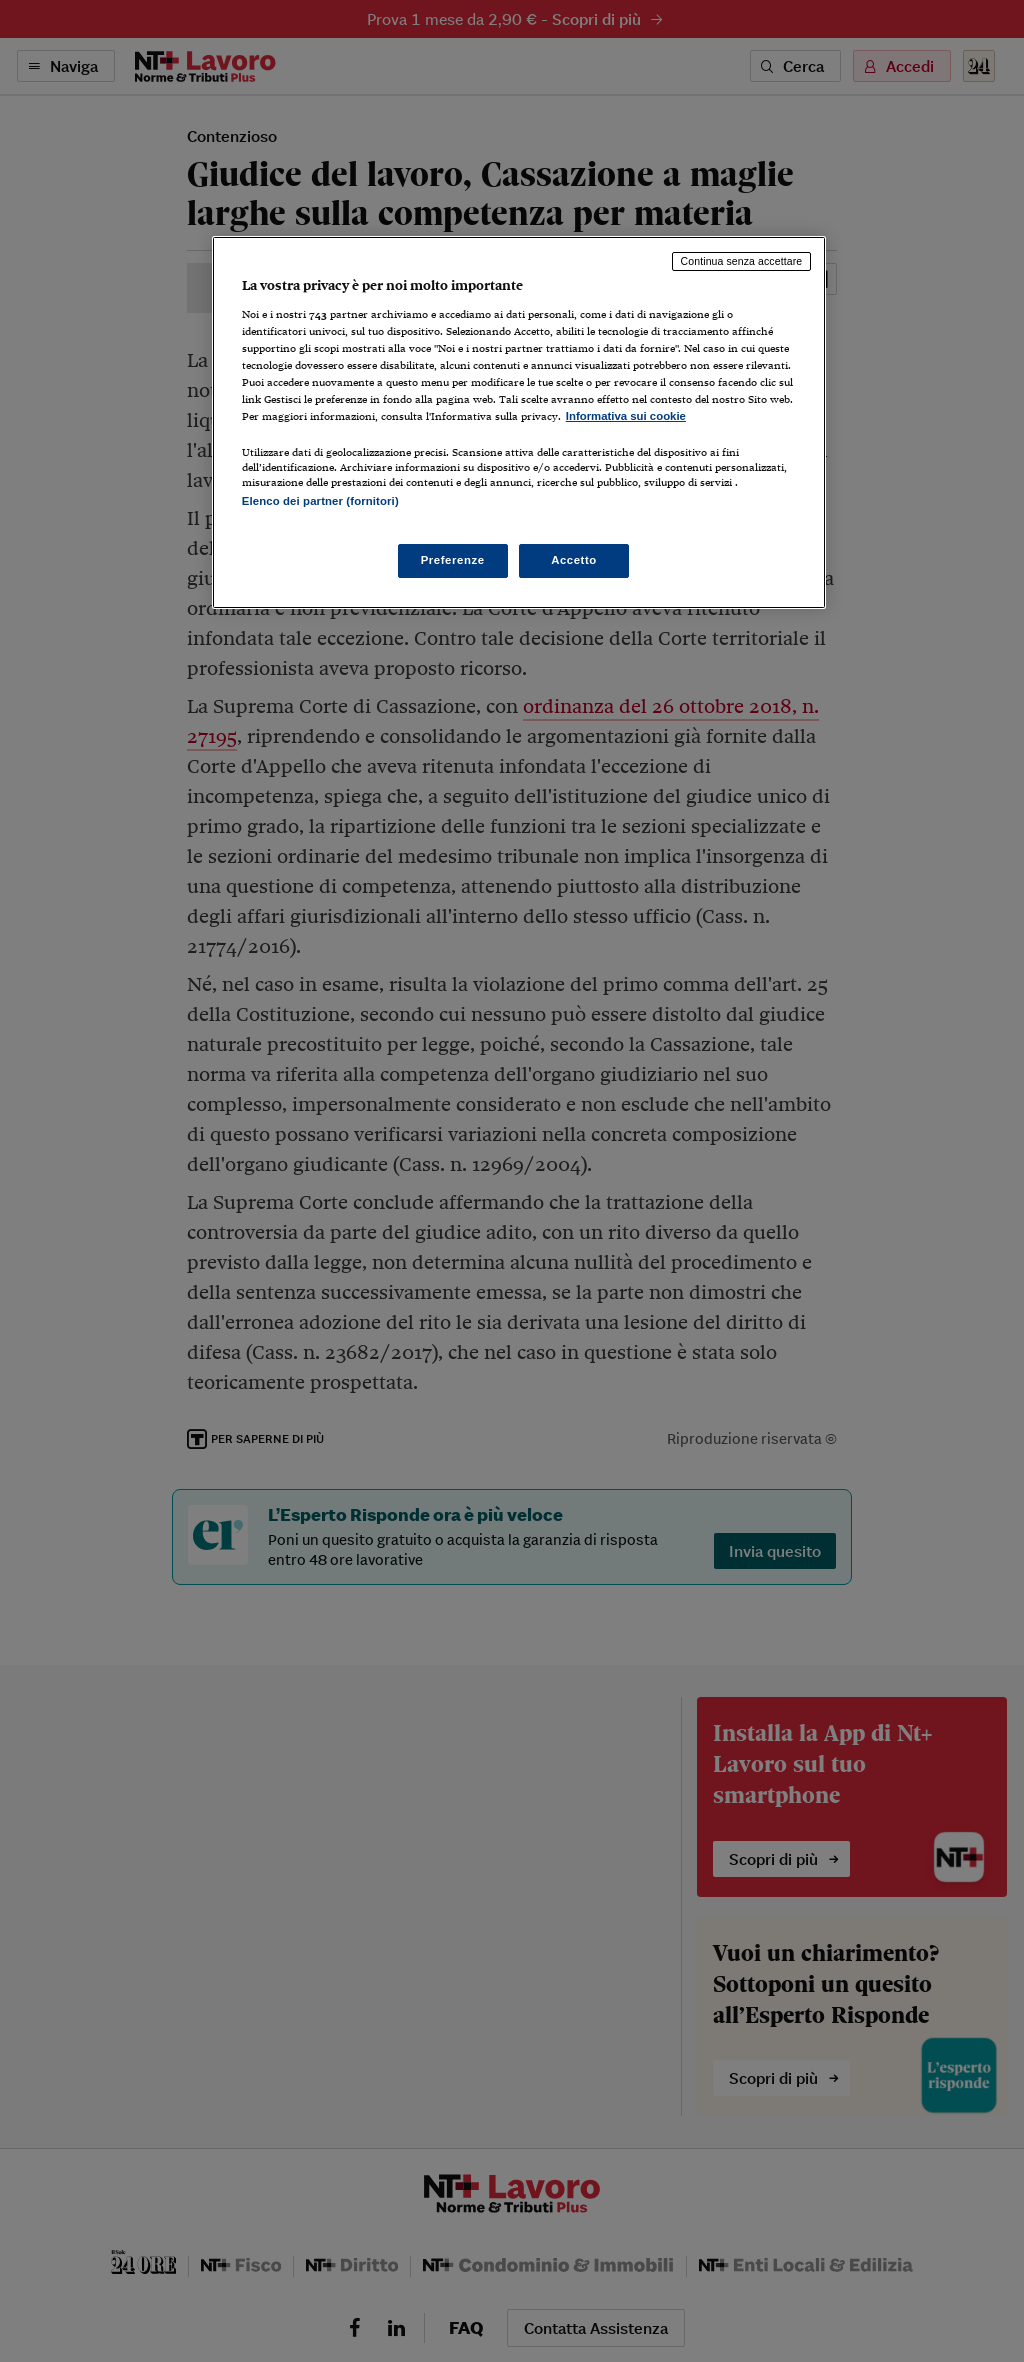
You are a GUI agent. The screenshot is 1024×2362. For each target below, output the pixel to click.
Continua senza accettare (742, 261)
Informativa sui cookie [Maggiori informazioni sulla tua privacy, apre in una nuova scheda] (626, 416)
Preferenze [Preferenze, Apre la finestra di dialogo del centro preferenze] (453, 560)
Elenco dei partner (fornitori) (320, 501)
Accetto (574, 560)
